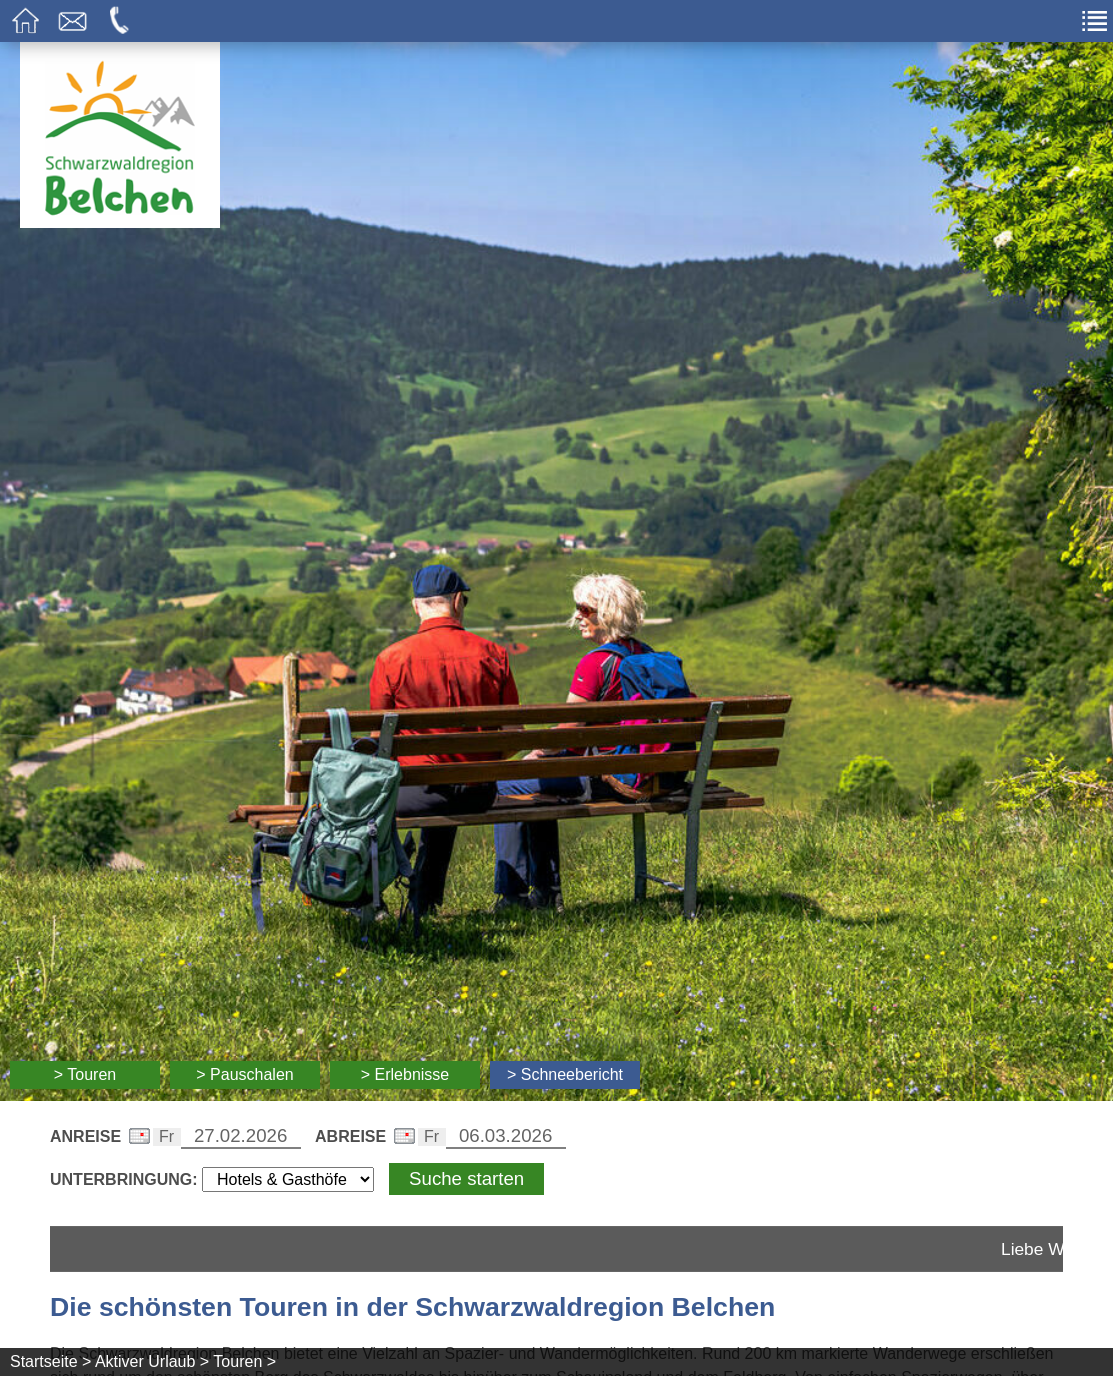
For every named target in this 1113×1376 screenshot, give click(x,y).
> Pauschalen (244, 1074)
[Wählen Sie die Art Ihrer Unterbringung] (288, 1179)
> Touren (85, 1074)
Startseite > (50, 1361)
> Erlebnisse (405, 1074)
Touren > (244, 1361)
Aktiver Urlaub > (152, 1361)
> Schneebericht (565, 1074)
